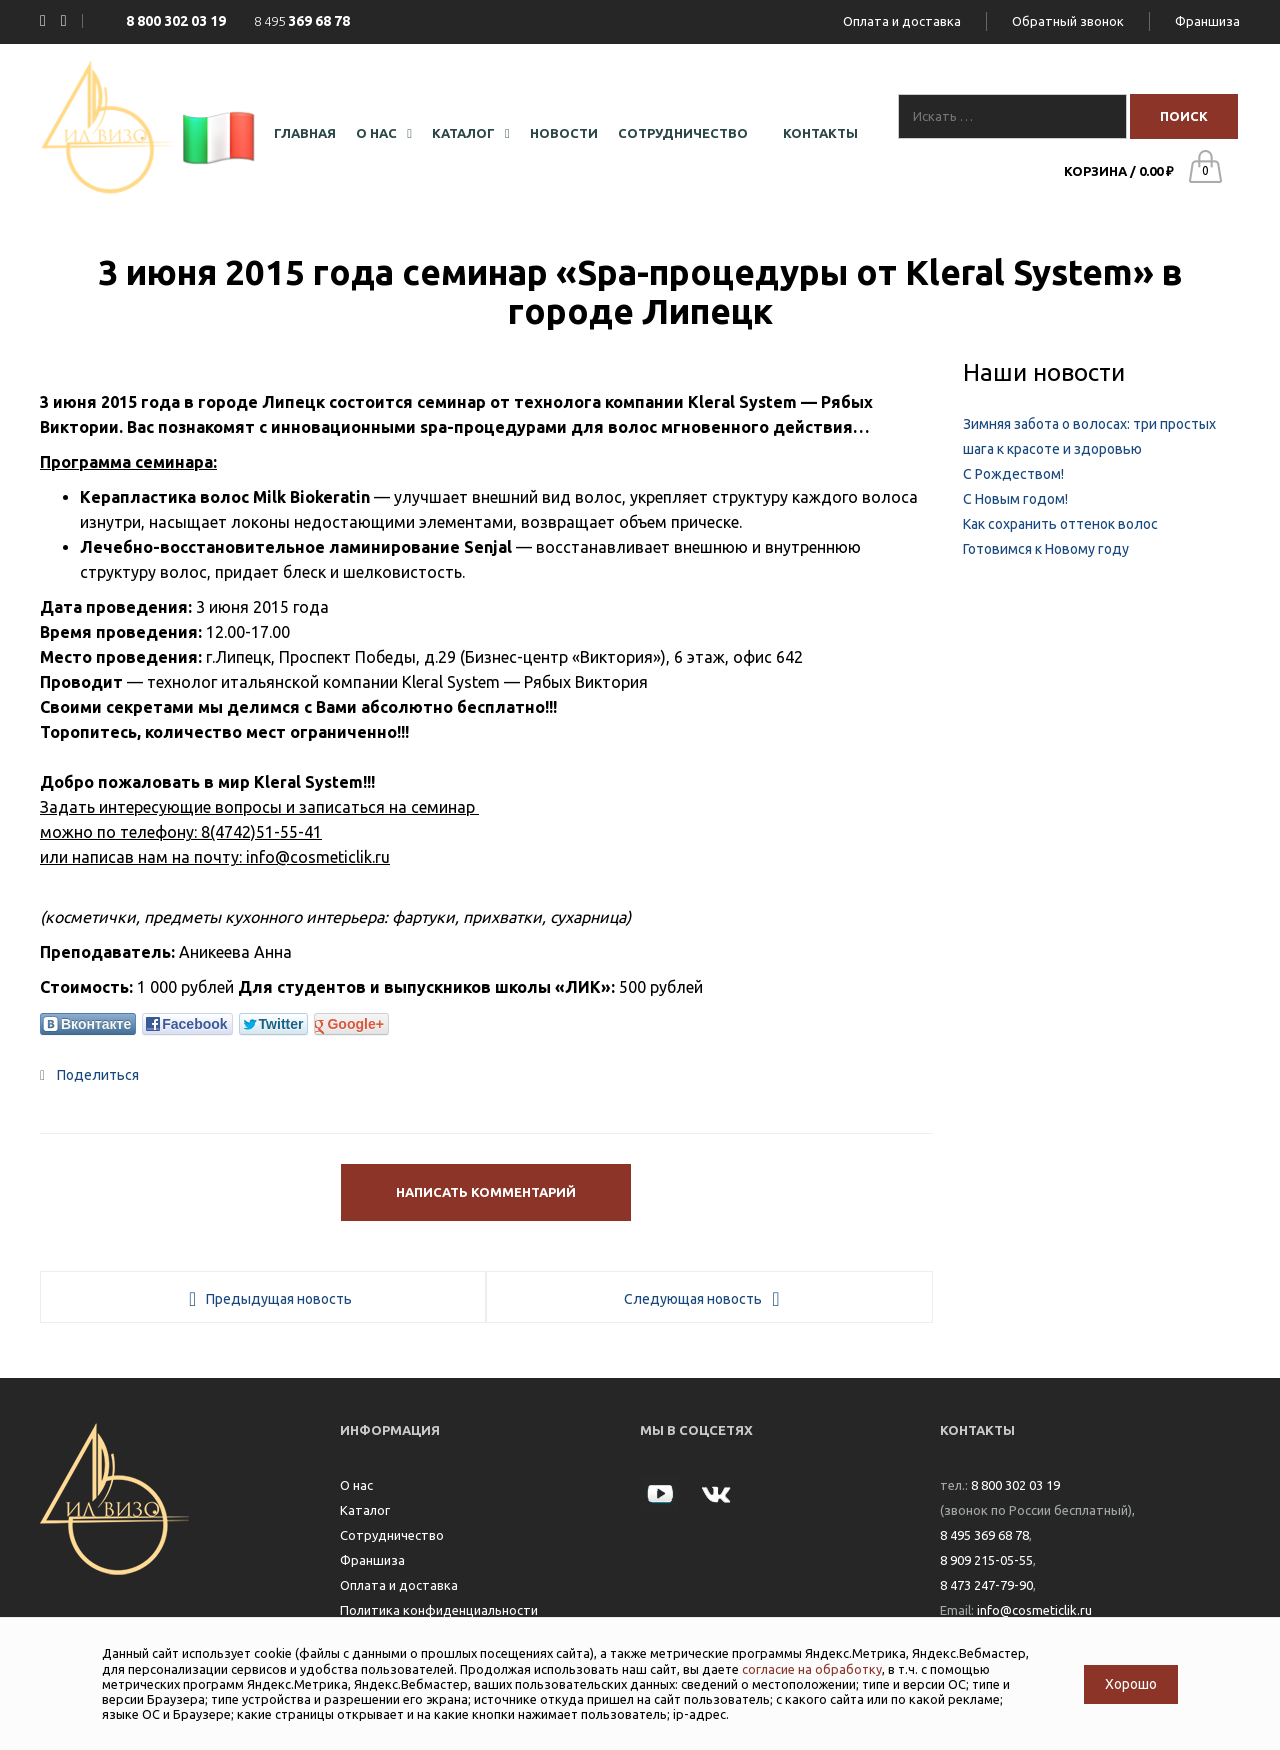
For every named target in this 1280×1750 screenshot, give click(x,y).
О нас (356, 1485)
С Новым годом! (1015, 499)
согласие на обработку (812, 1669)
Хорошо (1131, 1684)
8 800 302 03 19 (1015, 1485)
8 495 (302, 21)
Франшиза (1207, 21)
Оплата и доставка (902, 21)
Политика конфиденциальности (439, 1610)
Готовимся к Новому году (1046, 549)
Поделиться (89, 1075)
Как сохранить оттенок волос (1060, 524)
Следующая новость (693, 1299)
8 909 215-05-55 (986, 1560)
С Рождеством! (1013, 474)
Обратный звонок (1068, 21)
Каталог (365, 1510)
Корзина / (1119, 171)
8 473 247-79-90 (986, 1585)
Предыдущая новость (279, 1299)
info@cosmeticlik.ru (1034, 1610)
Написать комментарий (486, 1192)
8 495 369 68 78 (984, 1535)
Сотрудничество (392, 1535)
